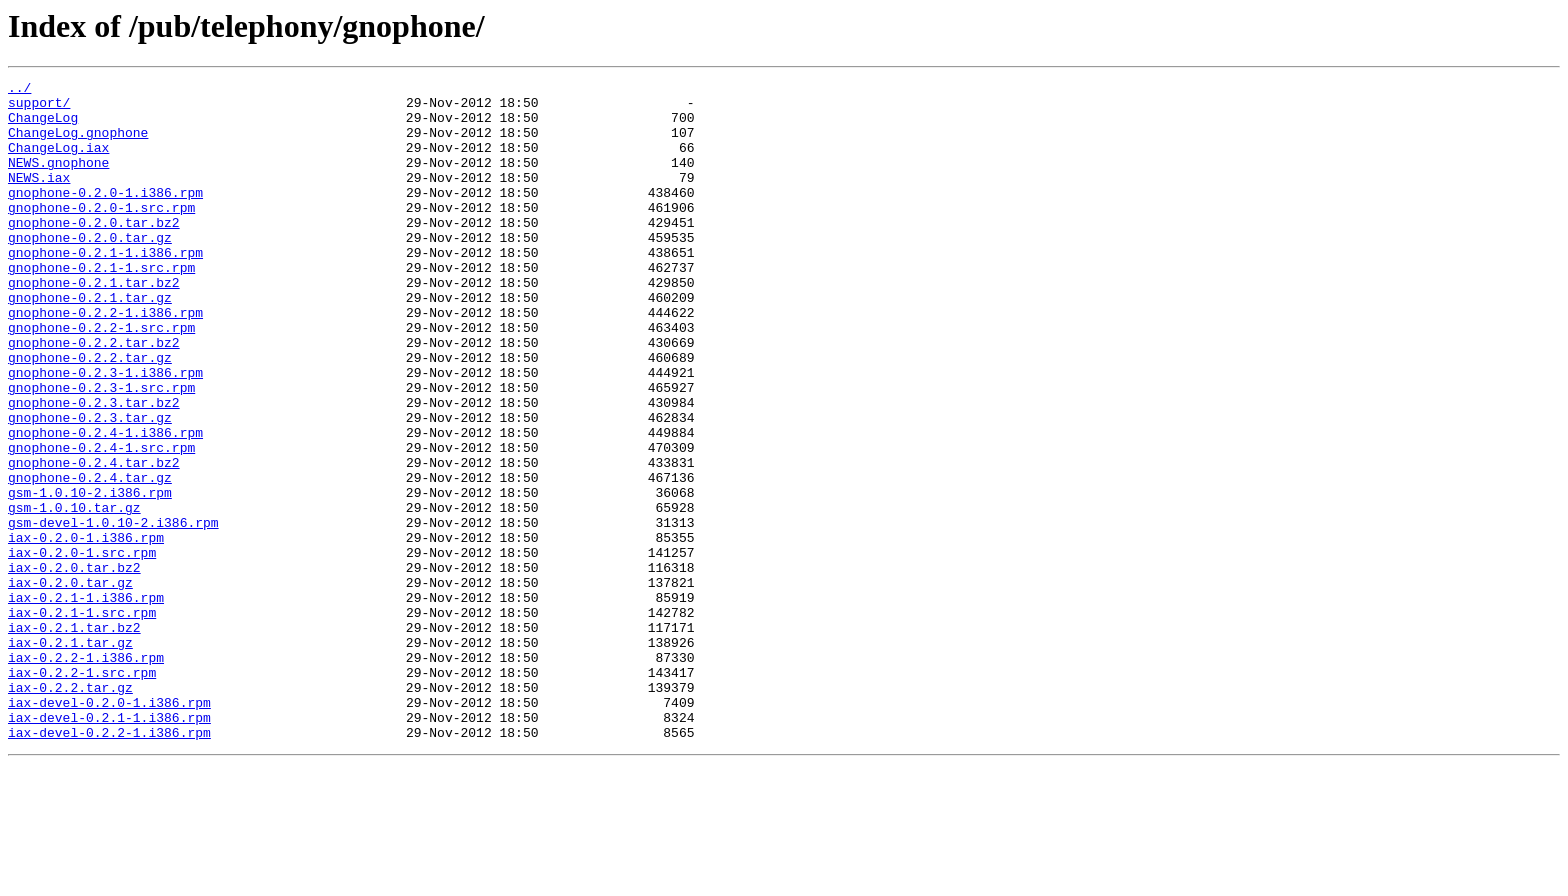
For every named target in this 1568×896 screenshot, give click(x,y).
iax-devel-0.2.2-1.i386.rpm (109, 864)
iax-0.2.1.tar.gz (70, 756)
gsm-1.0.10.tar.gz (74, 594)
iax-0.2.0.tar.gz (70, 684)
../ (19, 90)
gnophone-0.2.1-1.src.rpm (101, 306)
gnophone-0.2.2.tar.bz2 (94, 396)
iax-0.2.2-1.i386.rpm (86, 774)
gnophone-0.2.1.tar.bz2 (94, 324)
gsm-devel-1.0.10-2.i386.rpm (113, 612)
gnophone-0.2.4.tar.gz (90, 558)
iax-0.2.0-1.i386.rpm (86, 630)
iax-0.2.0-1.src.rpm (82, 648)
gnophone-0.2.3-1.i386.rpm (105, 432)
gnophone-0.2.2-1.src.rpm (101, 378)
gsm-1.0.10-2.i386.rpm (90, 576)
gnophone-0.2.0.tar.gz (90, 270)
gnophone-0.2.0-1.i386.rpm (105, 216)
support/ (39, 108)
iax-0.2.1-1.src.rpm (82, 720)
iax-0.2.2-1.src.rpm (82, 792)
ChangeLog (43, 126)
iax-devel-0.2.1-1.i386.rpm (109, 846)
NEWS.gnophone (58, 180)
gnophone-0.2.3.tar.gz (90, 486)
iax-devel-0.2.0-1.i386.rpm (109, 828)
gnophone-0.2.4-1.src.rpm (101, 522)
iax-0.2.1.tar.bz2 (74, 738)
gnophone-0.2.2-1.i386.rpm (105, 360)
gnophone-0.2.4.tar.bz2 (94, 540)
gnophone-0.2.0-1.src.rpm (101, 234)
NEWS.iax (39, 198)
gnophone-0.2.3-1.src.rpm (101, 450)
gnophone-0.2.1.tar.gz (90, 342)
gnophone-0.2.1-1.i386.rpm (105, 288)
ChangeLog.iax (58, 162)
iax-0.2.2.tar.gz (70, 810)
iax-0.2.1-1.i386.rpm (86, 702)
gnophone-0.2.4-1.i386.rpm (105, 504)
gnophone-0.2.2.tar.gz (90, 414)
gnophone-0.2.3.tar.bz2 (94, 468)
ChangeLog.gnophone (78, 144)
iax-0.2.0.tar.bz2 (74, 666)
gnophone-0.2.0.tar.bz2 (94, 252)
